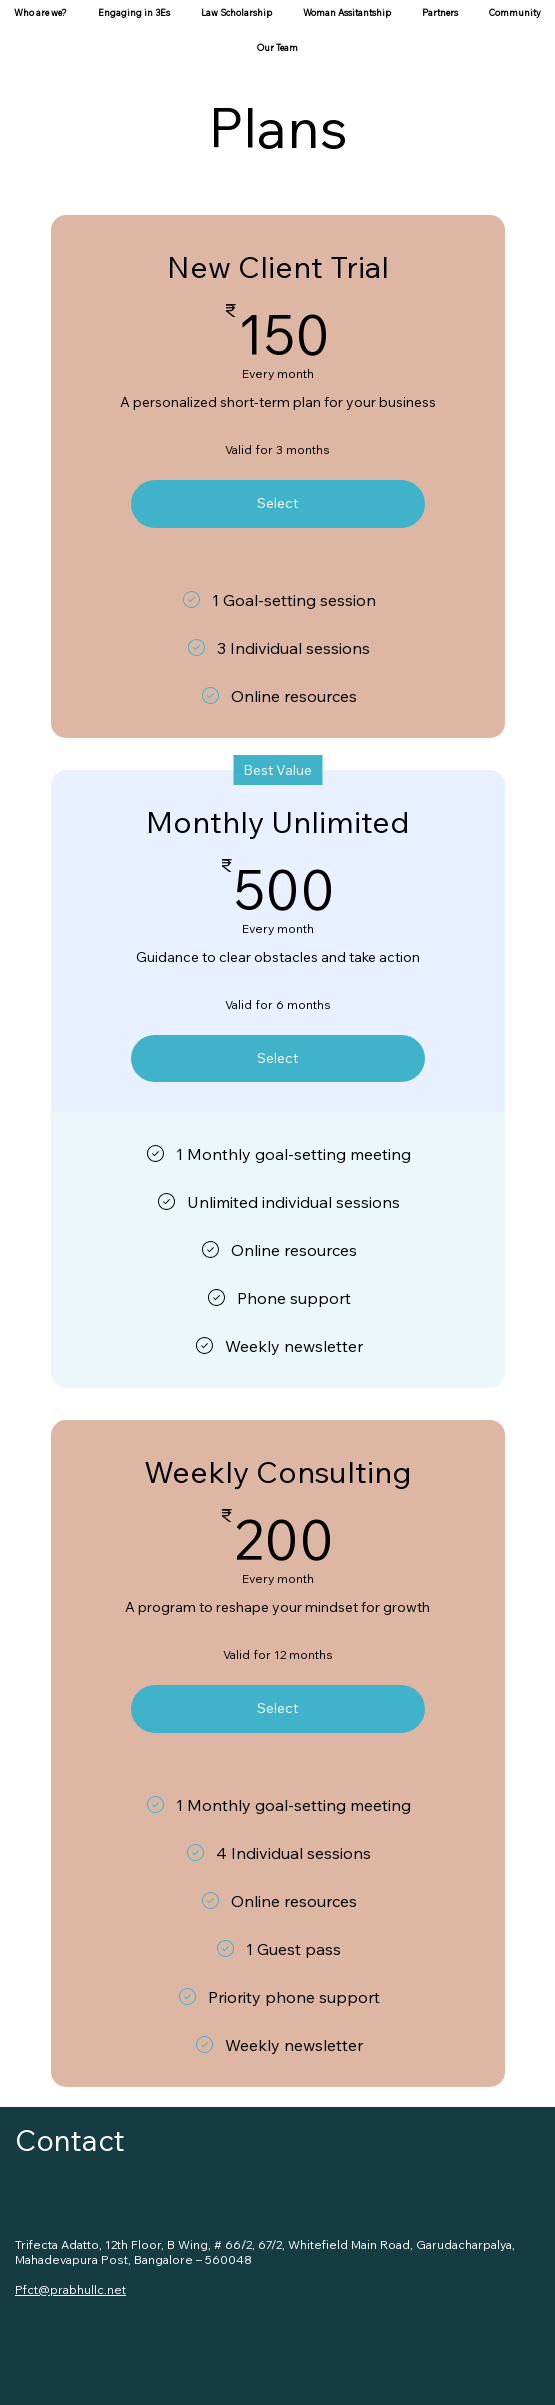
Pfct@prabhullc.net (70, 2289)
